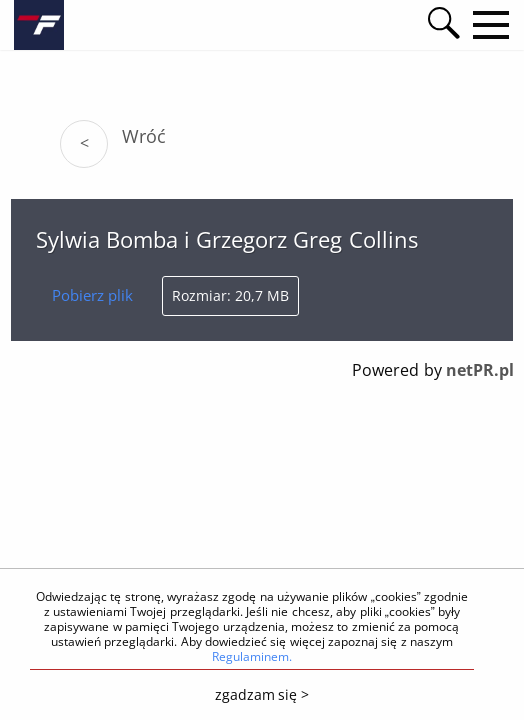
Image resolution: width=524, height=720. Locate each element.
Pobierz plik (92, 295)
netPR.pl (480, 370)
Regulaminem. (252, 656)
